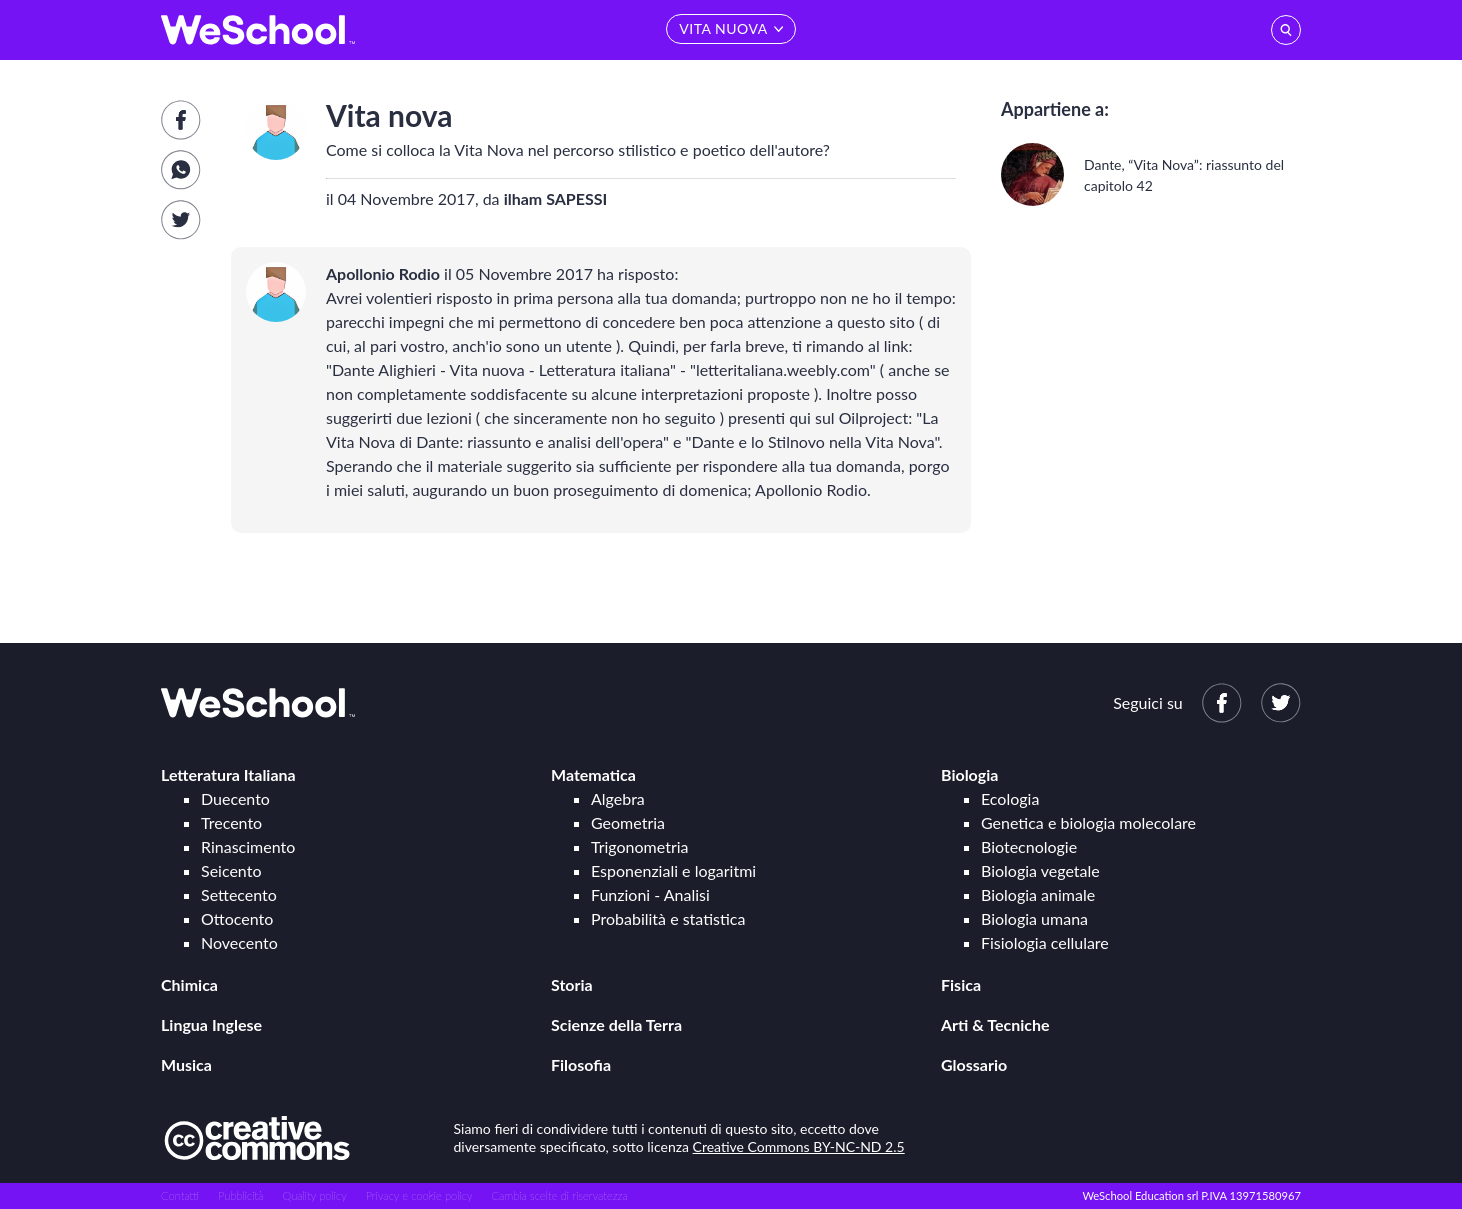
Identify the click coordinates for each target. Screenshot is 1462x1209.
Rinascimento (248, 846)
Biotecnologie (1029, 846)
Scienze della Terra (616, 1024)
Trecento (231, 822)
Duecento (235, 798)
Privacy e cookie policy (419, 1195)
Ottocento (237, 918)
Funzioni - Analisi (650, 894)
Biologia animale (1038, 894)
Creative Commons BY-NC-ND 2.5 (799, 1146)
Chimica (189, 984)
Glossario (974, 1064)
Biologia (969, 774)
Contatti (180, 1195)
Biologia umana (1034, 918)
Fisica (961, 984)
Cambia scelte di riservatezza (559, 1195)
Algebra (618, 798)
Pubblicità (241, 1195)
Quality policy (314, 1195)
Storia (572, 984)
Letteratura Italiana (228, 774)
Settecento (239, 894)
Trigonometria (640, 846)
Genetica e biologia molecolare (1088, 822)
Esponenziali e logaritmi (673, 870)
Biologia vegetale (1040, 870)
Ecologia (1010, 798)
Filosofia (581, 1064)
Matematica (593, 774)
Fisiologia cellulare (1045, 942)
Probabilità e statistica (668, 918)
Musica (186, 1064)
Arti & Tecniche (995, 1024)
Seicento (231, 870)
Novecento (239, 942)
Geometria (628, 822)
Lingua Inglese (211, 1024)
